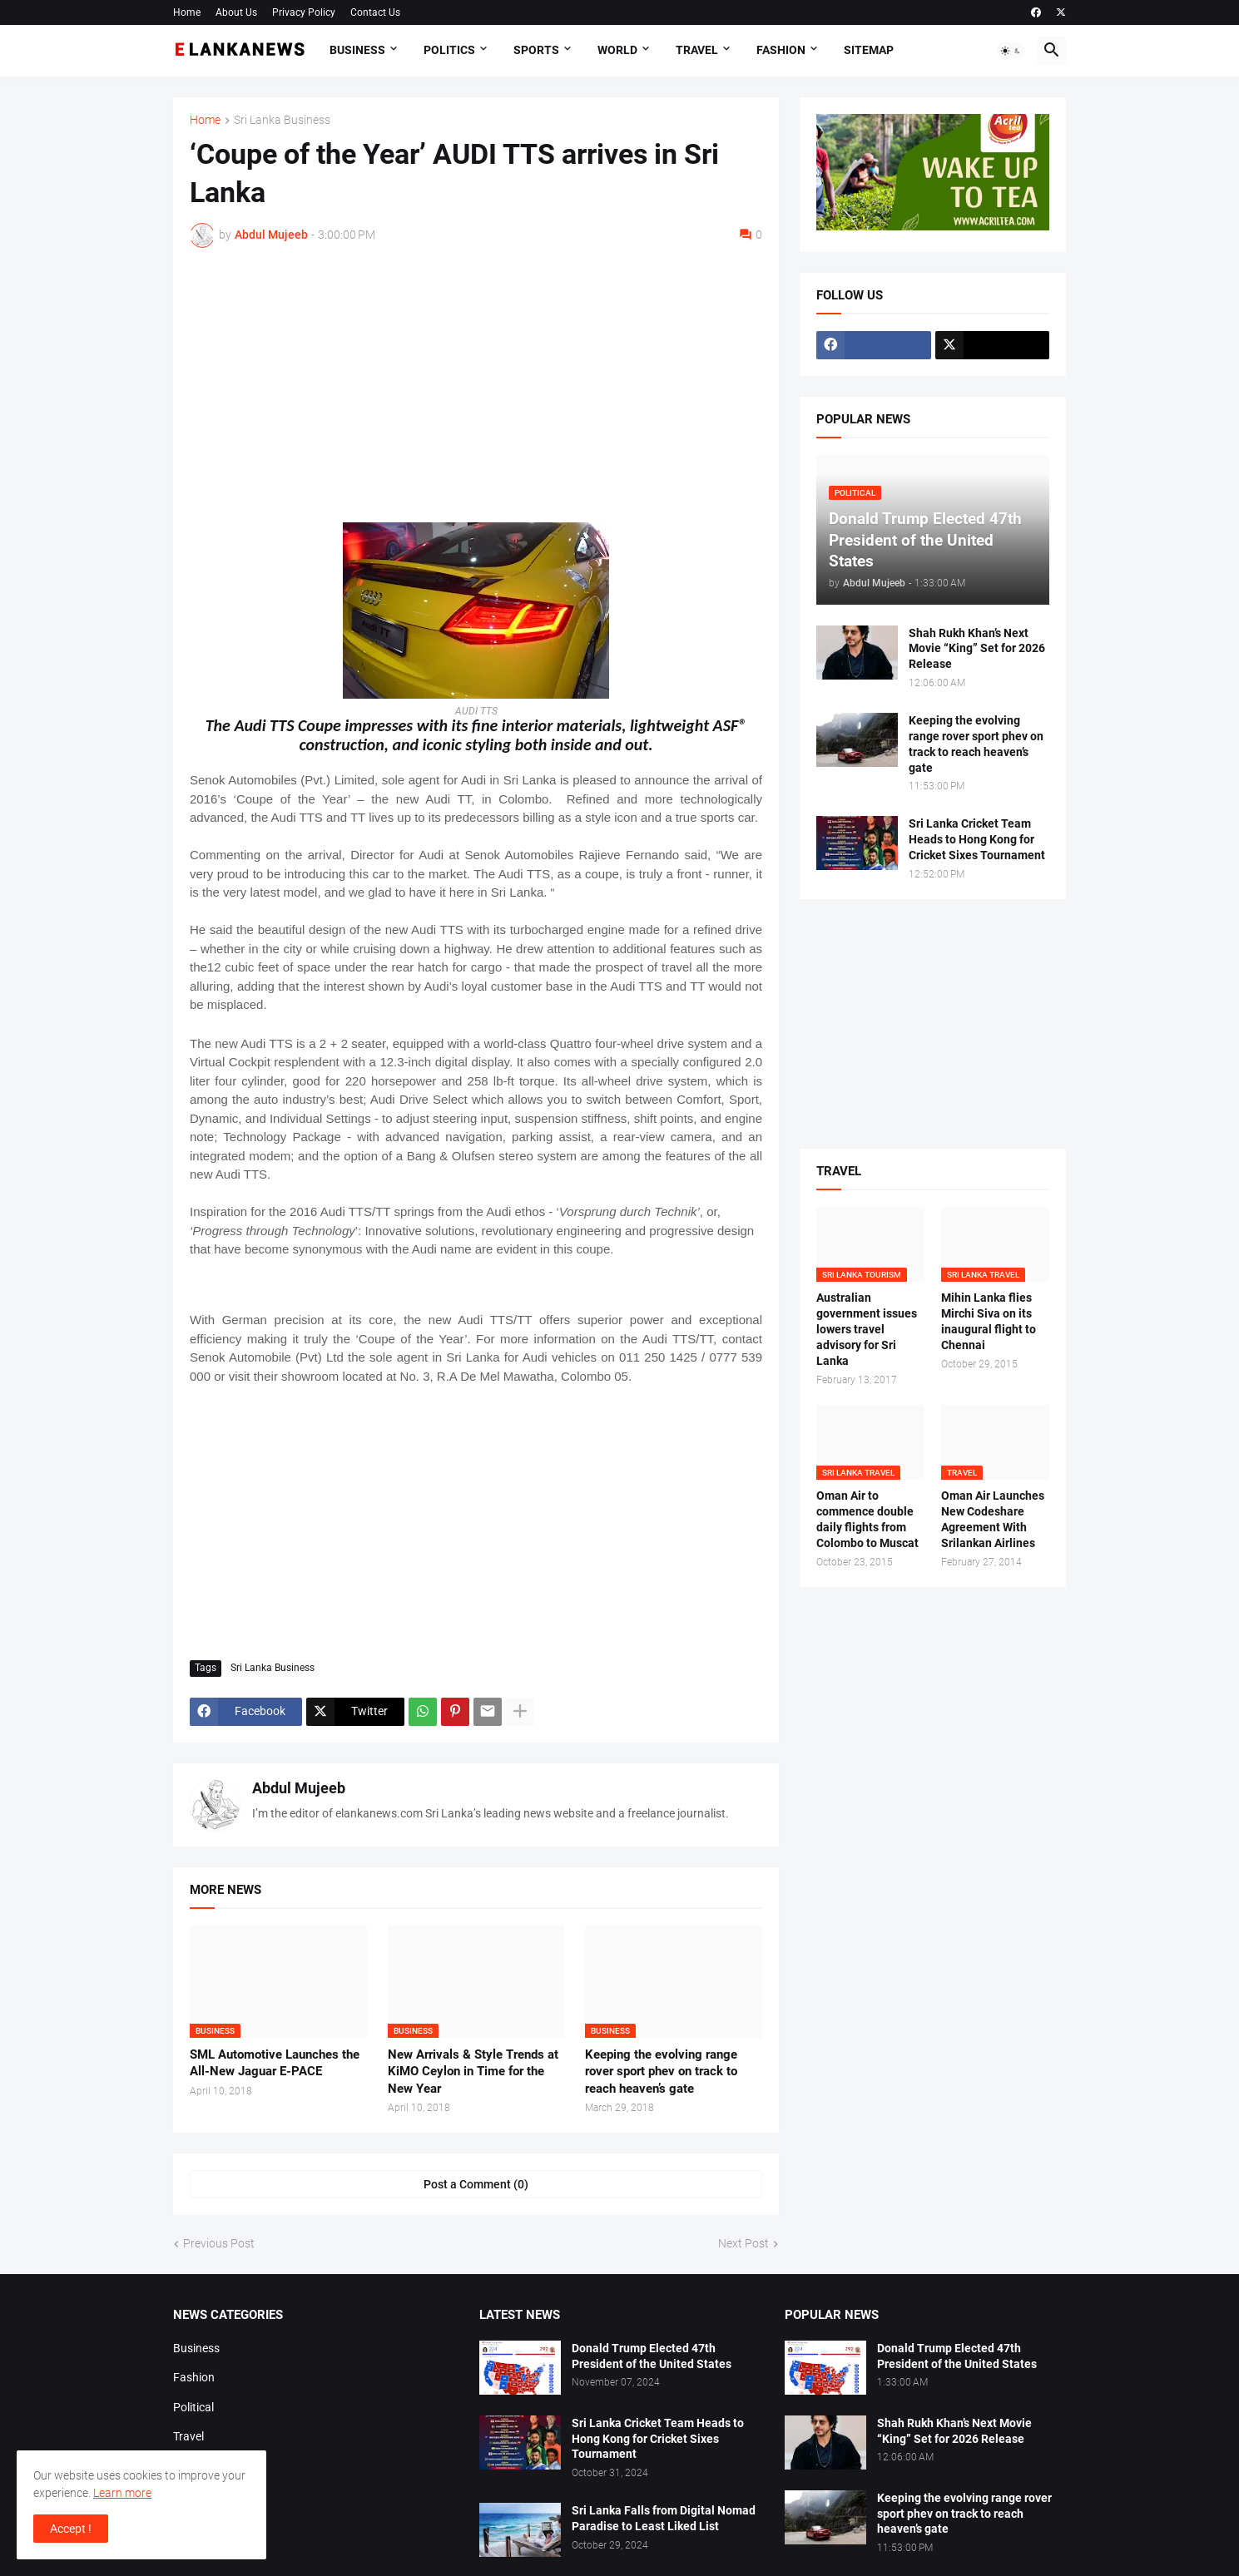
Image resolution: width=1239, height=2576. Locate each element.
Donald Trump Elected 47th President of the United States (651, 2356)
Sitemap (869, 50)
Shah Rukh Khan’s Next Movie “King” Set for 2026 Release (977, 648)
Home (187, 12)
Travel (697, 50)
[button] (1011, 50)
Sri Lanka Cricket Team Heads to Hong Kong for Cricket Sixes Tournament (977, 839)
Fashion (780, 50)
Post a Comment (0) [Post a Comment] (476, 2184)
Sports (536, 50)
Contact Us (375, 12)
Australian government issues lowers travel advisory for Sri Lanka (866, 1329)
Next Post (743, 2243)
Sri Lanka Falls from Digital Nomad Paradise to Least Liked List (664, 2518)
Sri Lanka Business (282, 120)
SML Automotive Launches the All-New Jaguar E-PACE (274, 2063)
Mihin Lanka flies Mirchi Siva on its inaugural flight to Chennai (988, 1321)
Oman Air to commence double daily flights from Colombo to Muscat (867, 1519)
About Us (236, 12)
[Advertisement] (476, 385)
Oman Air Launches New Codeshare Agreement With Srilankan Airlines (992, 1519)
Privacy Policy (303, 12)
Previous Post (219, 2243)
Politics (449, 50)
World (617, 50)
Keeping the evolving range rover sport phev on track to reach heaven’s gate (661, 2071)
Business (357, 50)
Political (193, 2407)
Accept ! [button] (71, 2528)
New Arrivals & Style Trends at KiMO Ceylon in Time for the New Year (473, 2071)
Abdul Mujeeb (298, 1788)
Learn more (122, 2492)
